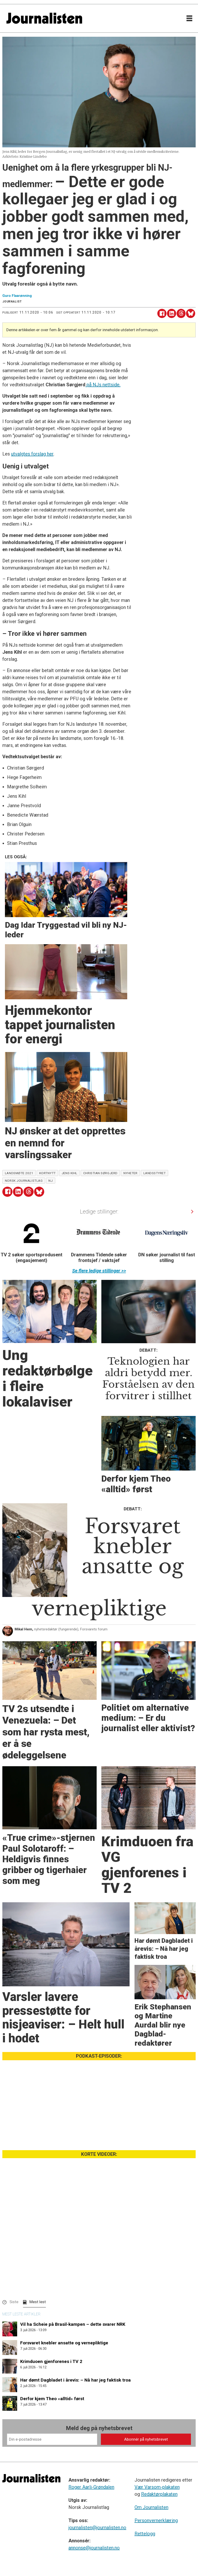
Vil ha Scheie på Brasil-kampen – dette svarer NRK (72, 2324)
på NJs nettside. (102, 384)
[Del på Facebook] (161, 313)
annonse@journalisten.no (94, 2548)
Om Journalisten (151, 2507)
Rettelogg (145, 2533)
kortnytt (47, 1173)
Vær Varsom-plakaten (157, 2487)
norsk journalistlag (24, 1180)
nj (50, 1180)
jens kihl (69, 1173)
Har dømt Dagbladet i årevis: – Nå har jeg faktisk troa (75, 2380)
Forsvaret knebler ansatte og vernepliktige (64, 2343)
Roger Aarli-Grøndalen (91, 2487)
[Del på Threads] (181, 313)
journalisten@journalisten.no (97, 2527)
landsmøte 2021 (19, 1173)
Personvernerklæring (156, 2520)
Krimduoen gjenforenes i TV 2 (51, 2361)
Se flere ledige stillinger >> (99, 1271)
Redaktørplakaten (159, 2494)
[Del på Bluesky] (190, 313)
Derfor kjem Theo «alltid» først (52, 2398)
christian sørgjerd (100, 1173)
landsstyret (154, 1173)
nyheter (130, 1173)
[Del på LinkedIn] (171, 313)
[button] (192, 1211)
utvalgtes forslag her (32, 454)
